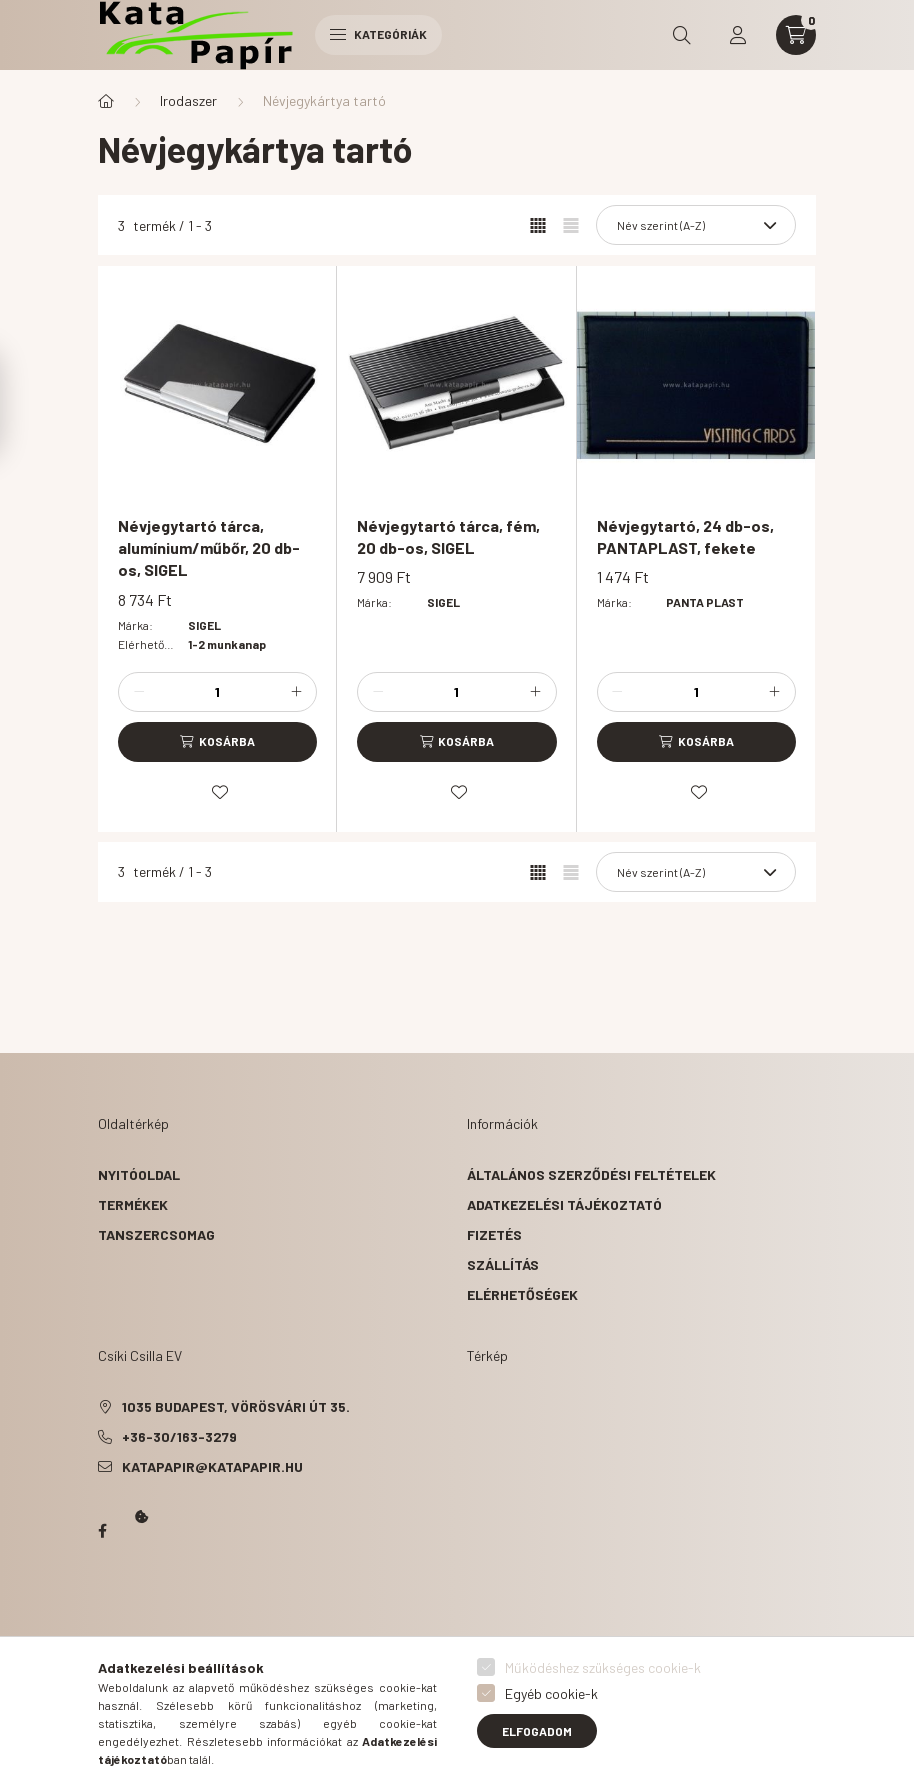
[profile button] (738, 35)
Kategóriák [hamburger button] (378, 34)
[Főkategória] (106, 101)
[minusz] (139, 692)
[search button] (682, 35)
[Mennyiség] (218, 692)
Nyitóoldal (139, 1174)
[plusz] (296, 692)
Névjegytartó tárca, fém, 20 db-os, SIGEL (448, 536)
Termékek (133, 1204)
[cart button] (796, 35)
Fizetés (494, 1234)
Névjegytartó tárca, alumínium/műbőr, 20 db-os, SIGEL (209, 548)
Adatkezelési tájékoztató (564, 1204)
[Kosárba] (217, 742)
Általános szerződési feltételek (591, 1174)
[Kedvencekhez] (220, 792)
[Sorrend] (696, 225)
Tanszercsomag (156, 1234)
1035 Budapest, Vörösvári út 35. (236, 1406)
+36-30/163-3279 (179, 1436)
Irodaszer (188, 100)
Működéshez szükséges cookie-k (603, 1667)
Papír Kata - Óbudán (102, 1531)
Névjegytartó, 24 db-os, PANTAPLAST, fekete (685, 536)
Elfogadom (537, 1731)
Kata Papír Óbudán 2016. (102, 1609)
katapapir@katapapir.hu (212, 1466)
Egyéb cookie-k (551, 1693)
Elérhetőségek (522, 1294)
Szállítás (503, 1264)
